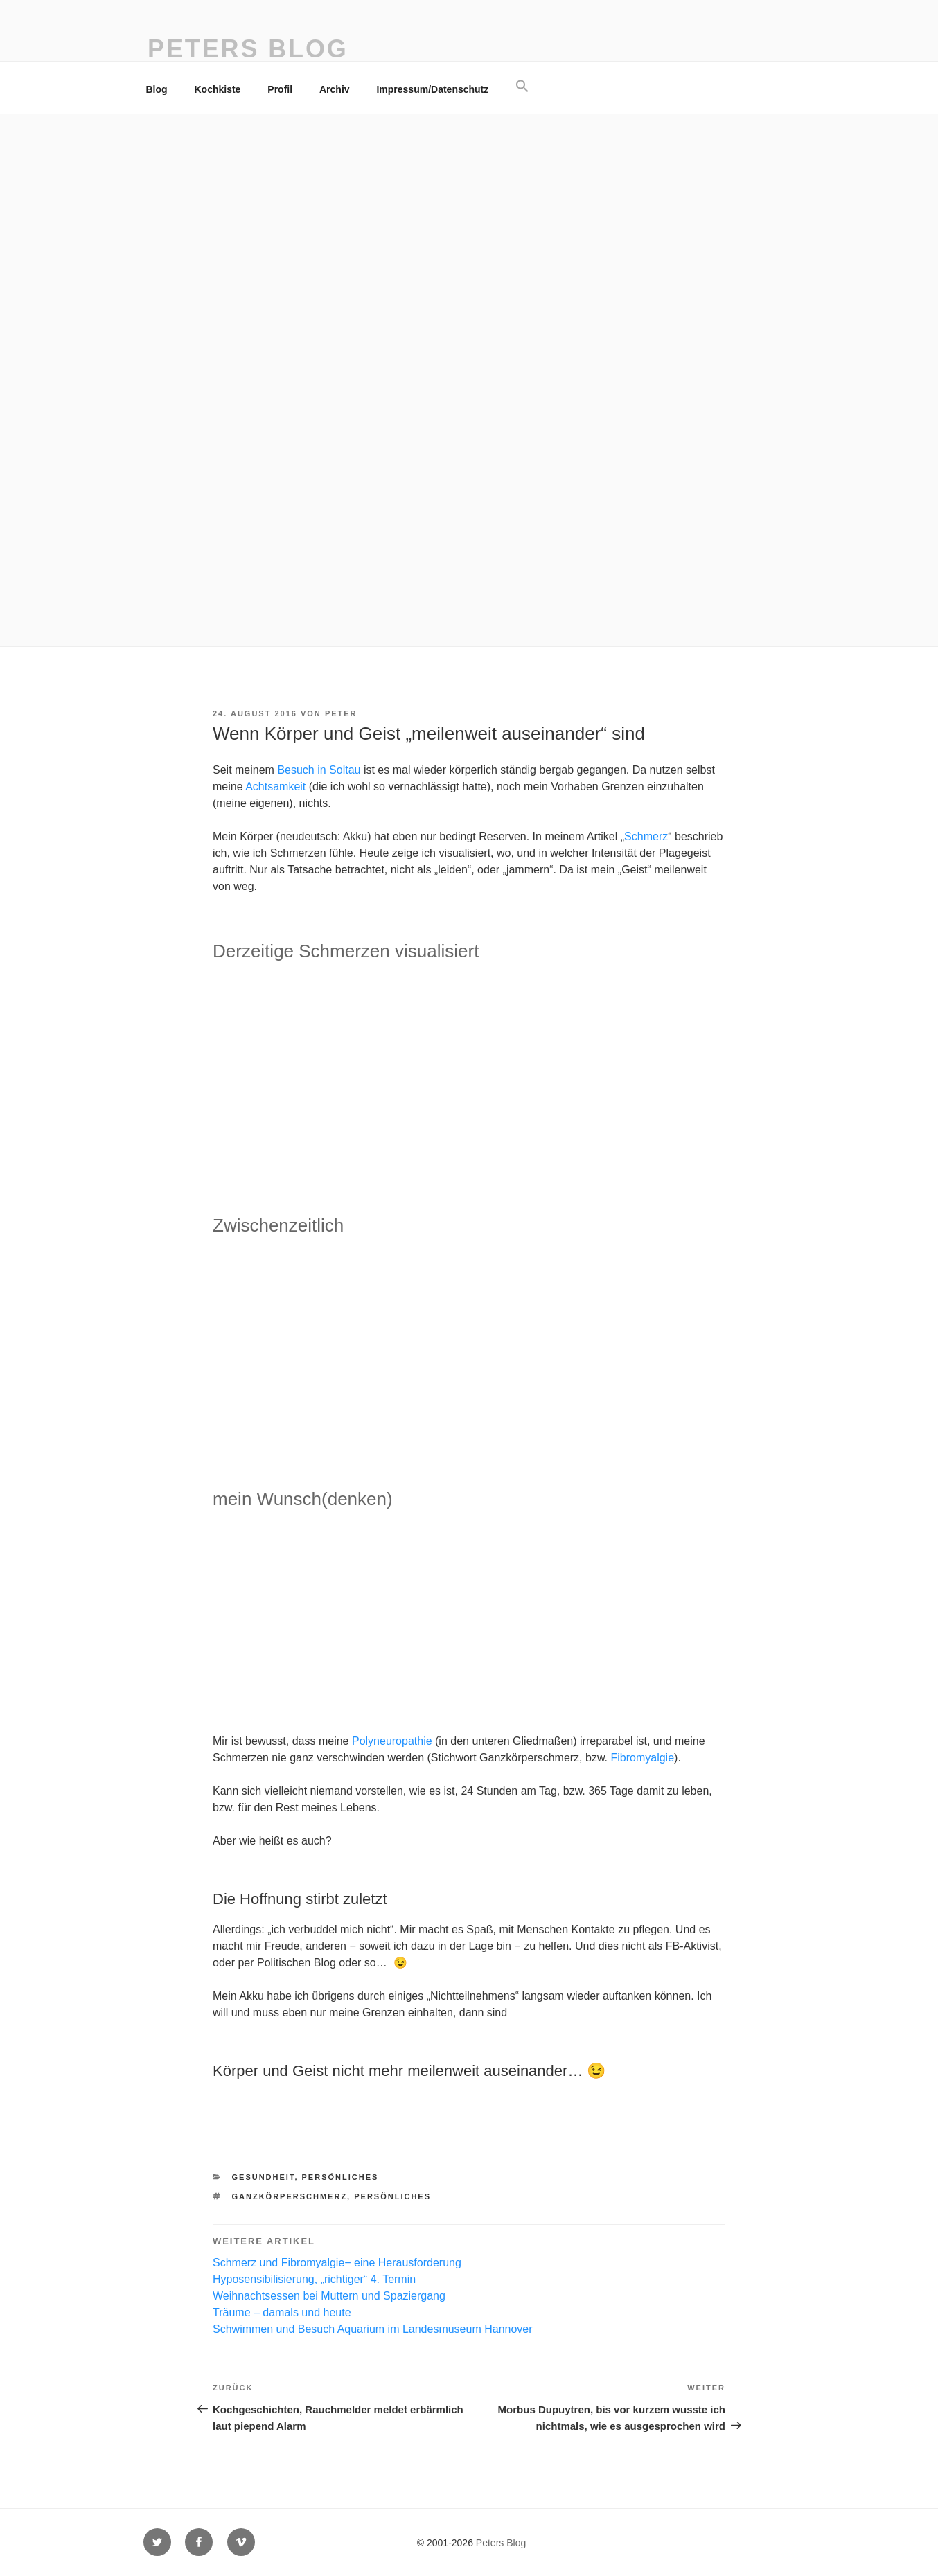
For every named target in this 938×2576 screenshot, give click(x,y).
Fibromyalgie (642, 1758)
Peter (341, 713)
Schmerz (646, 836)
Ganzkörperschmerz (290, 2196)
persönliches (340, 2177)
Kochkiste (218, 89)
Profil (279, 89)
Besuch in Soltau (318, 770)
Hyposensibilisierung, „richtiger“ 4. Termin (314, 2279)
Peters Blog (248, 49)
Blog (157, 89)
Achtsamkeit (275, 786)
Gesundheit (263, 2177)
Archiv (334, 89)
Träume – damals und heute (282, 2312)
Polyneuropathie (392, 1741)
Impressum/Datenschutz (432, 89)
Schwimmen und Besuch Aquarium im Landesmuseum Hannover (373, 2329)
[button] (523, 86)
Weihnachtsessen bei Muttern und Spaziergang (329, 2296)
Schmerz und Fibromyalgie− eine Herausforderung (337, 2262)
